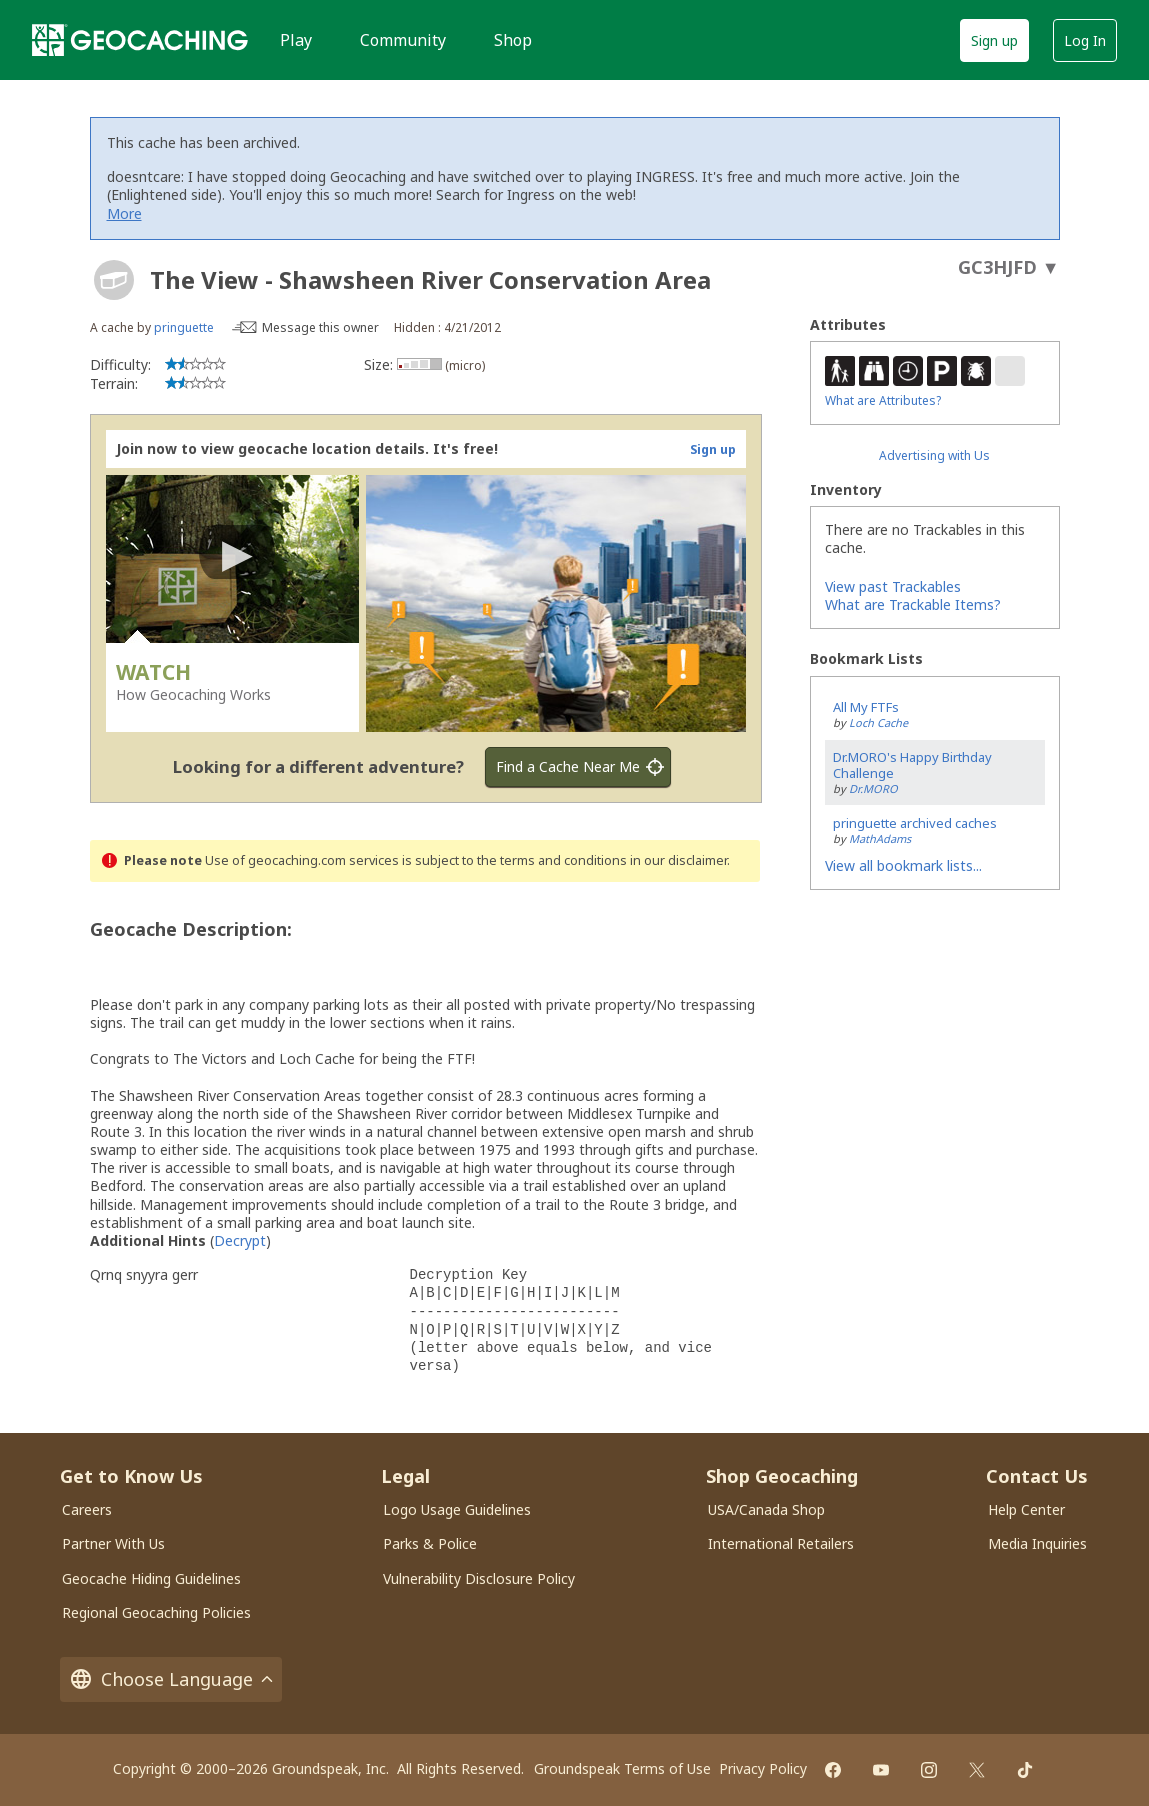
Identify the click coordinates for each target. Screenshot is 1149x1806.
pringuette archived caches (915, 823)
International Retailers (781, 1543)
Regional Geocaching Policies (156, 1612)
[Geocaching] (140, 40)
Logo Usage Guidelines (457, 1509)
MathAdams (880, 838)
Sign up (994, 40)
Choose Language (171, 1679)
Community (403, 40)
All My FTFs (866, 707)
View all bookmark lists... (903, 865)
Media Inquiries (1037, 1543)
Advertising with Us (934, 455)
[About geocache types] (114, 280)
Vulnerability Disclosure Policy (479, 1578)
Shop (513, 40)
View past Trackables (893, 586)
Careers (87, 1509)
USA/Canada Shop (766, 1509)
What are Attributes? (883, 400)
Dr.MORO (873, 788)
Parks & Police (430, 1543)
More (124, 213)
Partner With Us (113, 1543)
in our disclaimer (678, 860)
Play (296, 40)
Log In (1085, 40)
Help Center (1026, 1509)
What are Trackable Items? (913, 604)
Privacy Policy (763, 1768)
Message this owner (320, 327)
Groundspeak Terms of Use (622, 1768)
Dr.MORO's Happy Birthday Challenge (912, 765)
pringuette (184, 327)
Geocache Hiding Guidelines (151, 1578)
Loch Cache (878, 722)
